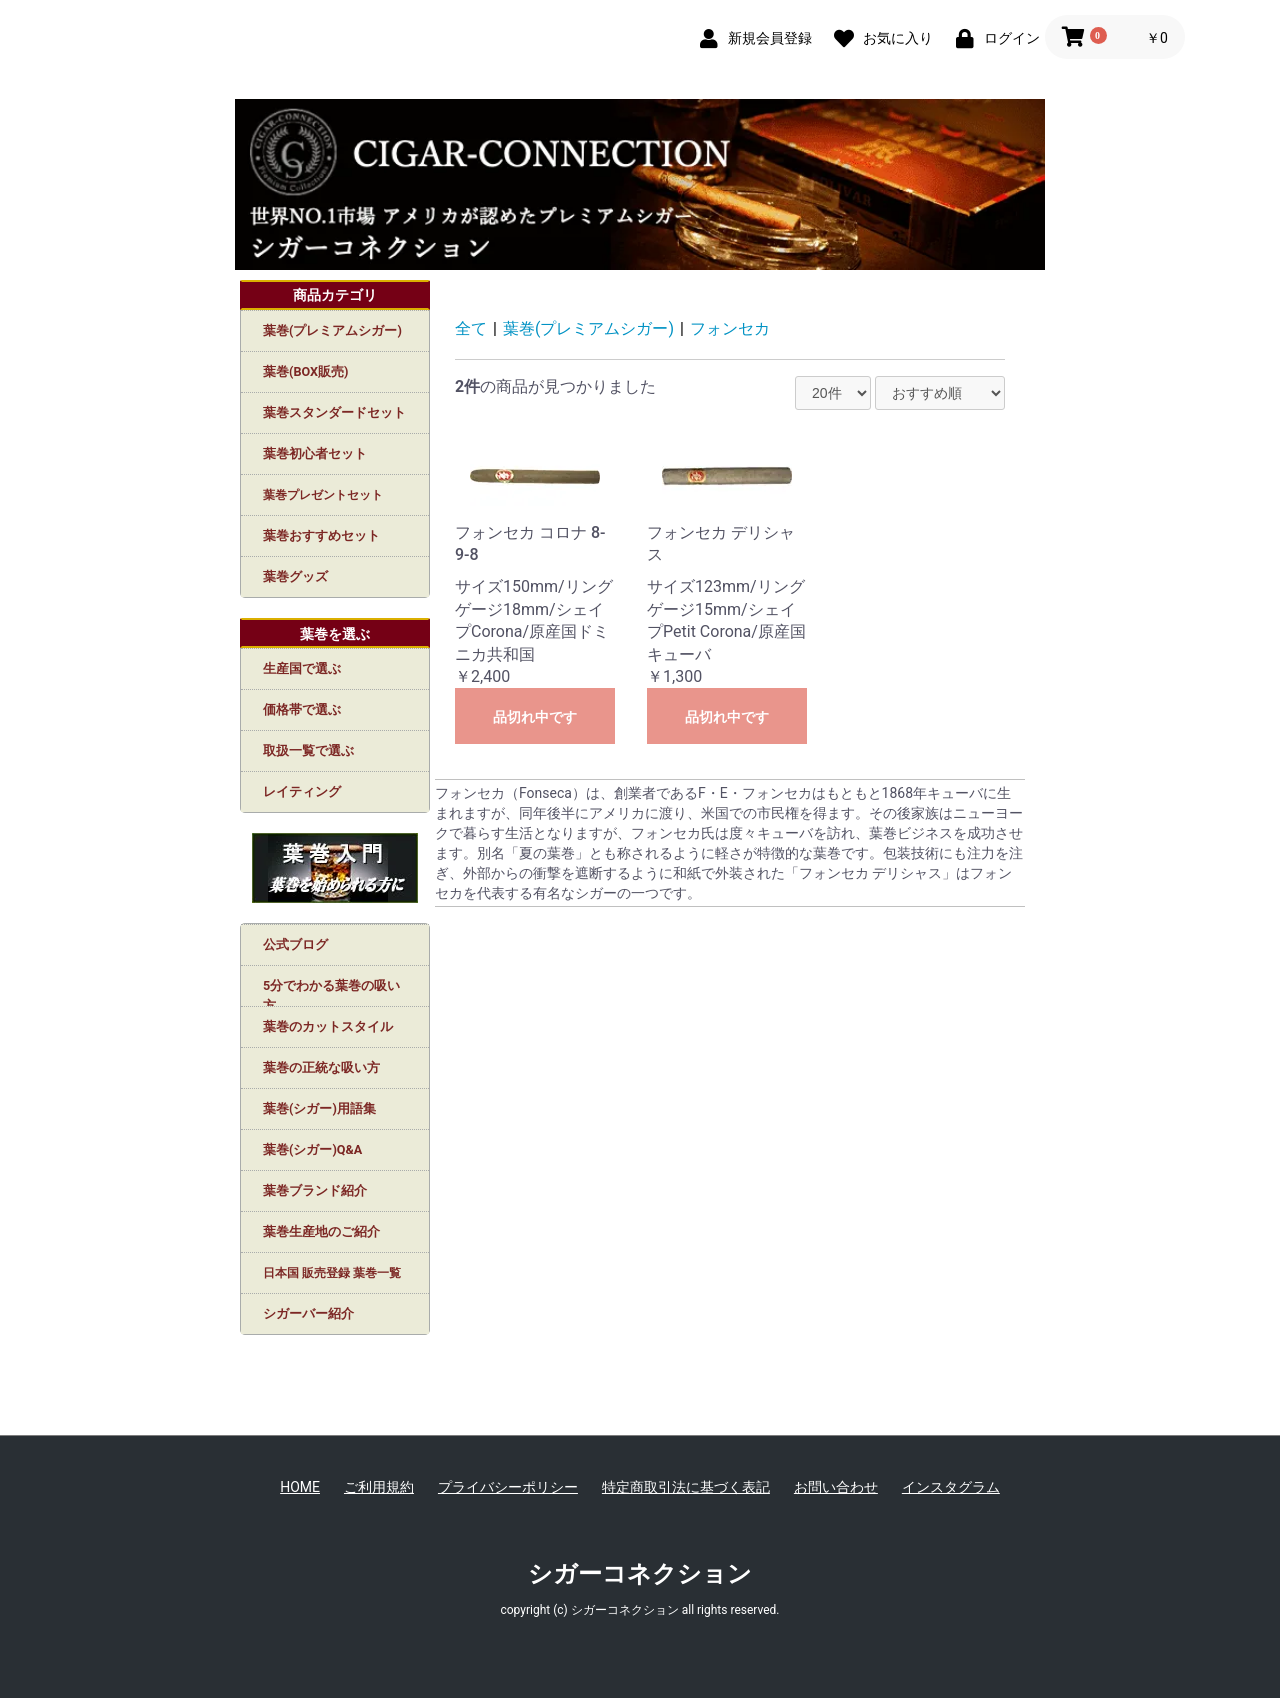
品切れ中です (535, 717)
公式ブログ (295, 944)
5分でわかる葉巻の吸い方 (331, 992)
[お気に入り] (879, 36)
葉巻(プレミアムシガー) (332, 330)
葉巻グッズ (295, 576)
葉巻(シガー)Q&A (312, 1149)
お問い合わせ (836, 1487)
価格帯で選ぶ (302, 709)
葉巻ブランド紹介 (315, 1190)
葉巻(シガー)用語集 (319, 1108)
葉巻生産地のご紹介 (321, 1231)
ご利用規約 (379, 1487)
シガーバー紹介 (308, 1313)
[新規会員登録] (751, 36)
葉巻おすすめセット (321, 535)
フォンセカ (730, 328)
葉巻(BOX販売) (305, 371)
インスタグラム (951, 1487)
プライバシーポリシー (508, 1487)
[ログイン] (993, 36)
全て (471, 328)
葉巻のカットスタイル (328, 1026)
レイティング (302, 791)
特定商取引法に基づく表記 (686, 1487)
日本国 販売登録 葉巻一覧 (332, 1273)
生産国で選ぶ (302, 668)
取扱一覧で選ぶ (308, 750)
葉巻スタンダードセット (334, 412)
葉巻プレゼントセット (323, 495)
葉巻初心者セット (315, 453)
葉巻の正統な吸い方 (321, 1067)
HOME (300, 1487)
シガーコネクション (640, 1574)
